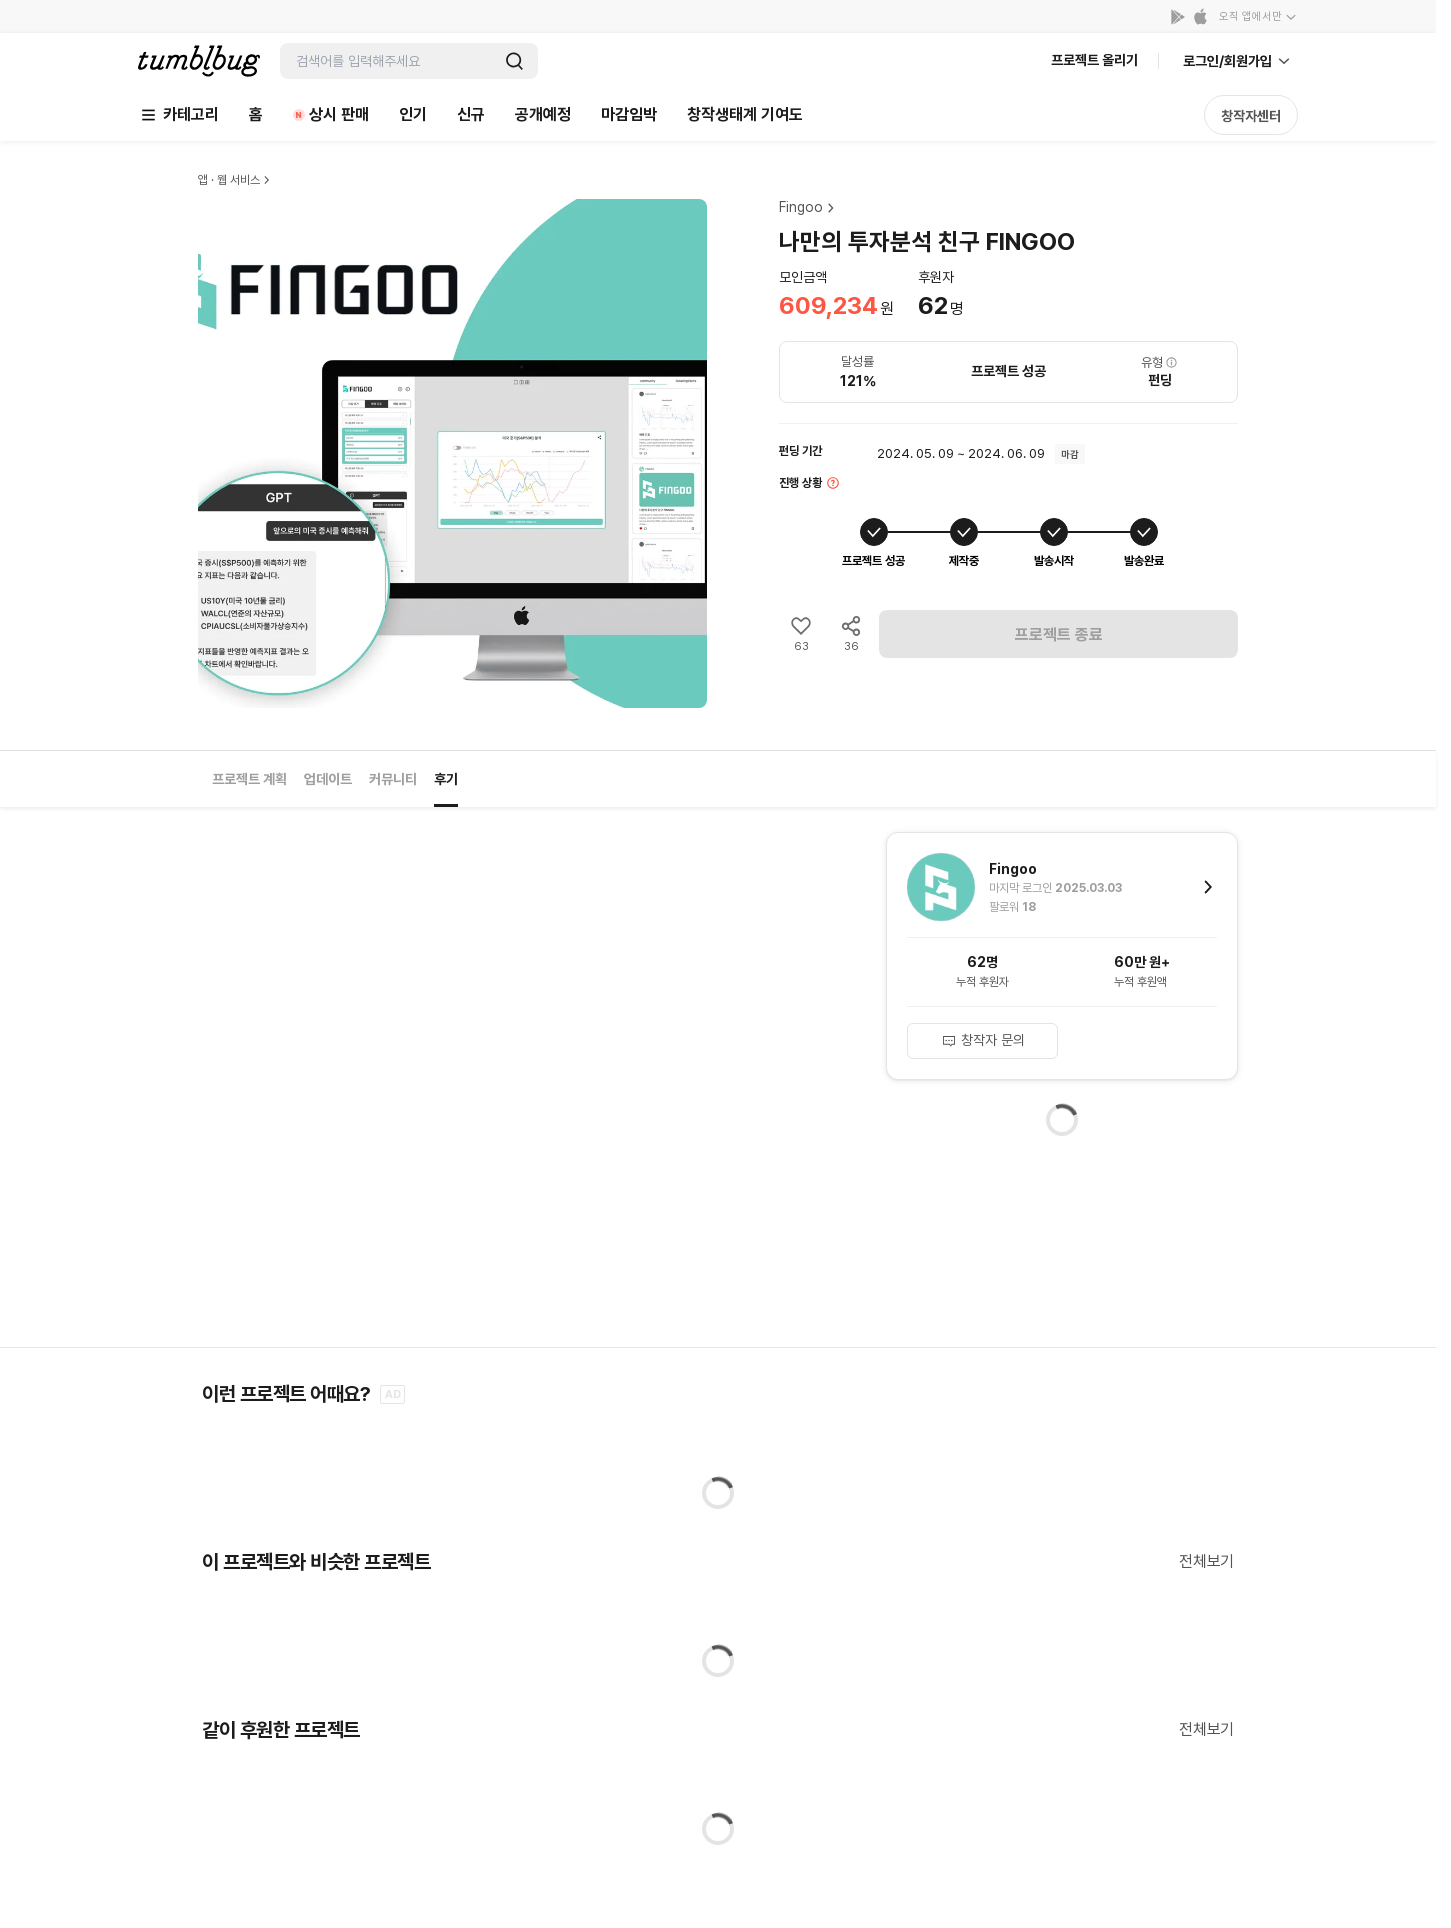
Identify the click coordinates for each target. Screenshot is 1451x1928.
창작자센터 (1251, 116)
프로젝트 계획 (249, 779)
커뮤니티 (393, 779)
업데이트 (328, 779)
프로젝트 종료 (1059, 634)
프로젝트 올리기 (1094, 60)
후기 (446, 779)
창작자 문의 (983, 1040)
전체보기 (1206, 1561)
